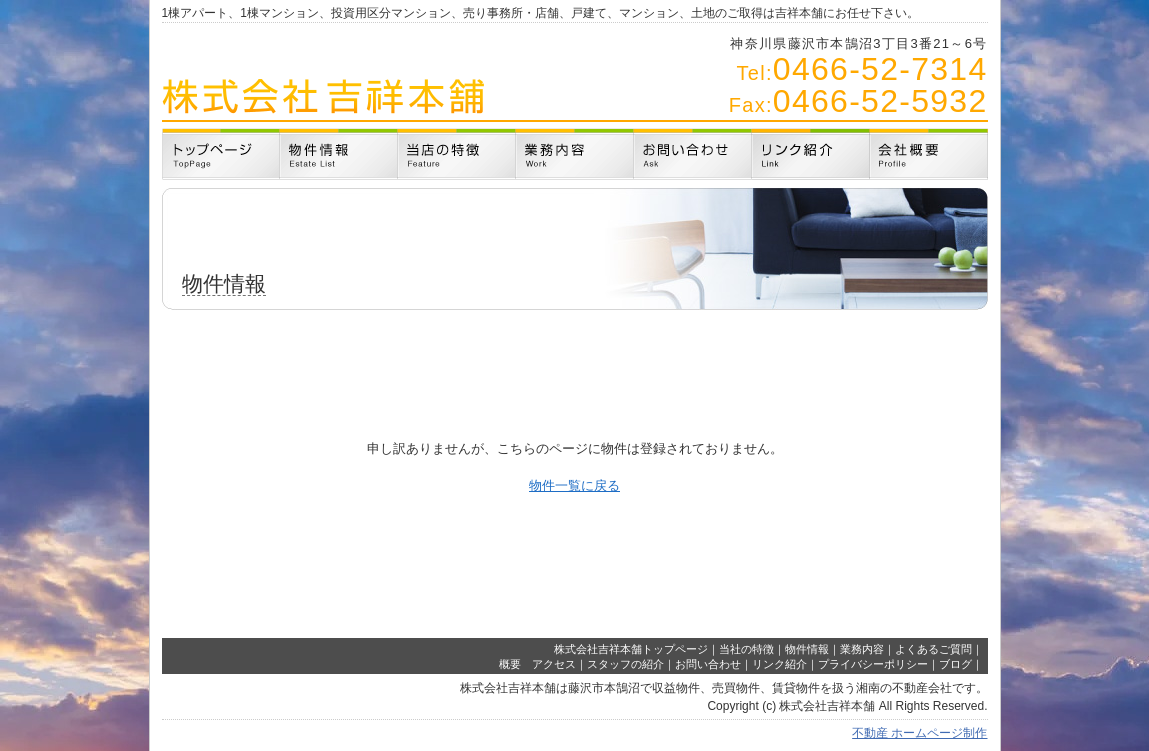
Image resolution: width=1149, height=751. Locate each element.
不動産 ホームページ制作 (919, 733)
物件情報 (807, 649)
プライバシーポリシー (873, 664)
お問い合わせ (708, 664)
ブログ (955, 664)
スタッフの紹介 (625, 664)
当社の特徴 (746, 649)
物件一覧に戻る (574, 485)
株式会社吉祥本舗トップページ (631, 649)
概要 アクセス (537, 664)
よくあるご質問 (933, 649)
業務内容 (862, 649)
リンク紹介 (779, 664)
